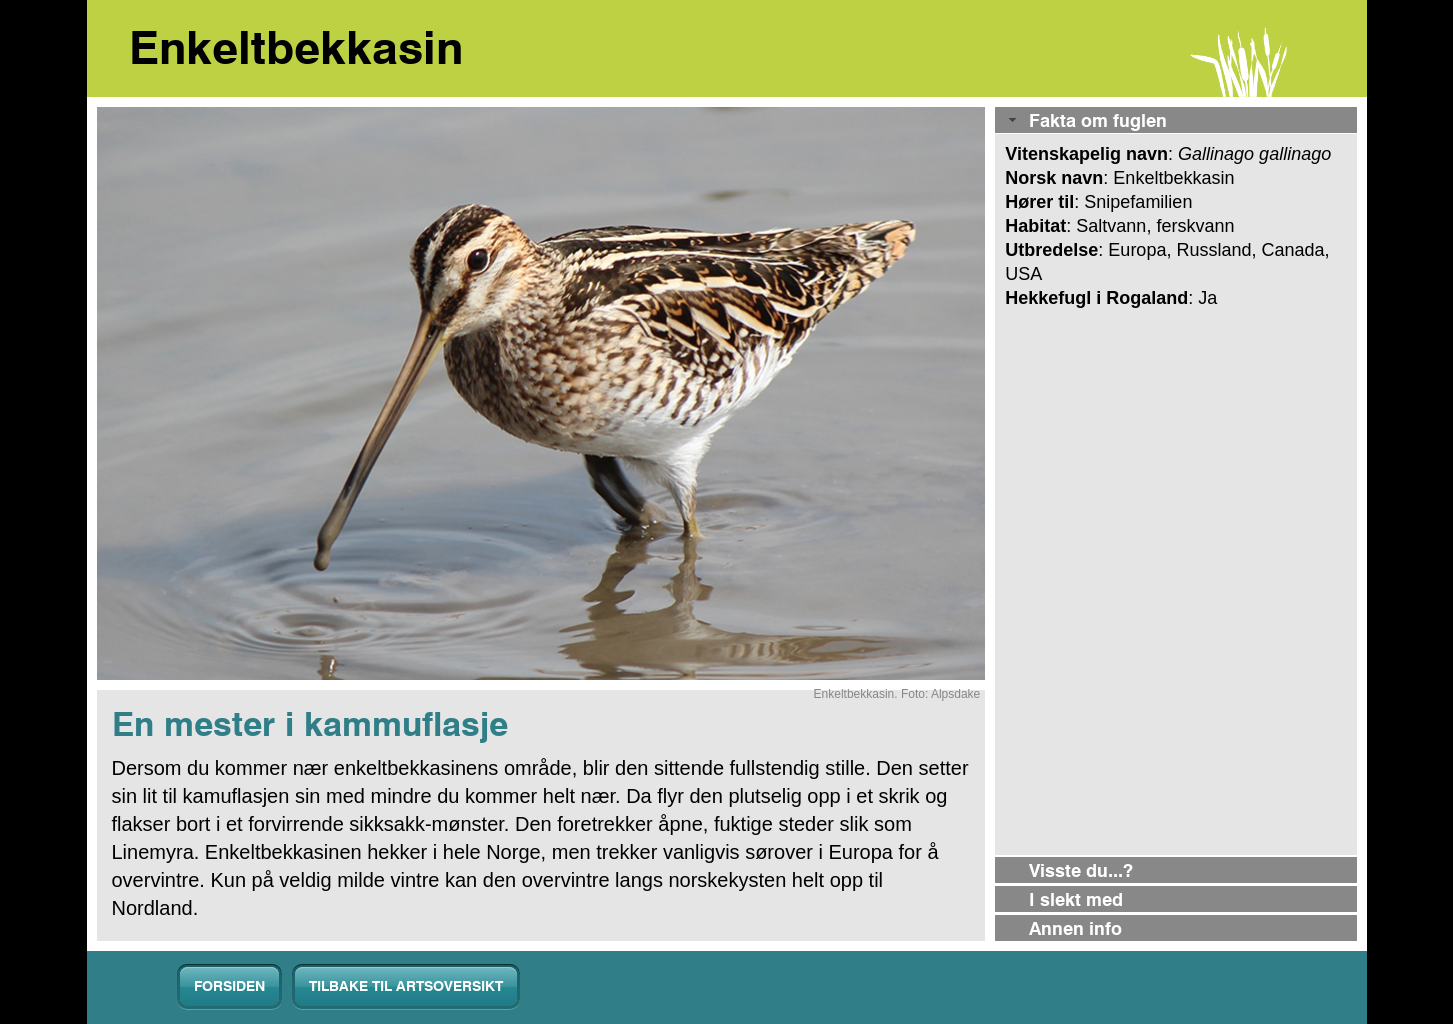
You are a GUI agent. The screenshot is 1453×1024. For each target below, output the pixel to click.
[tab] (1175, 121)
